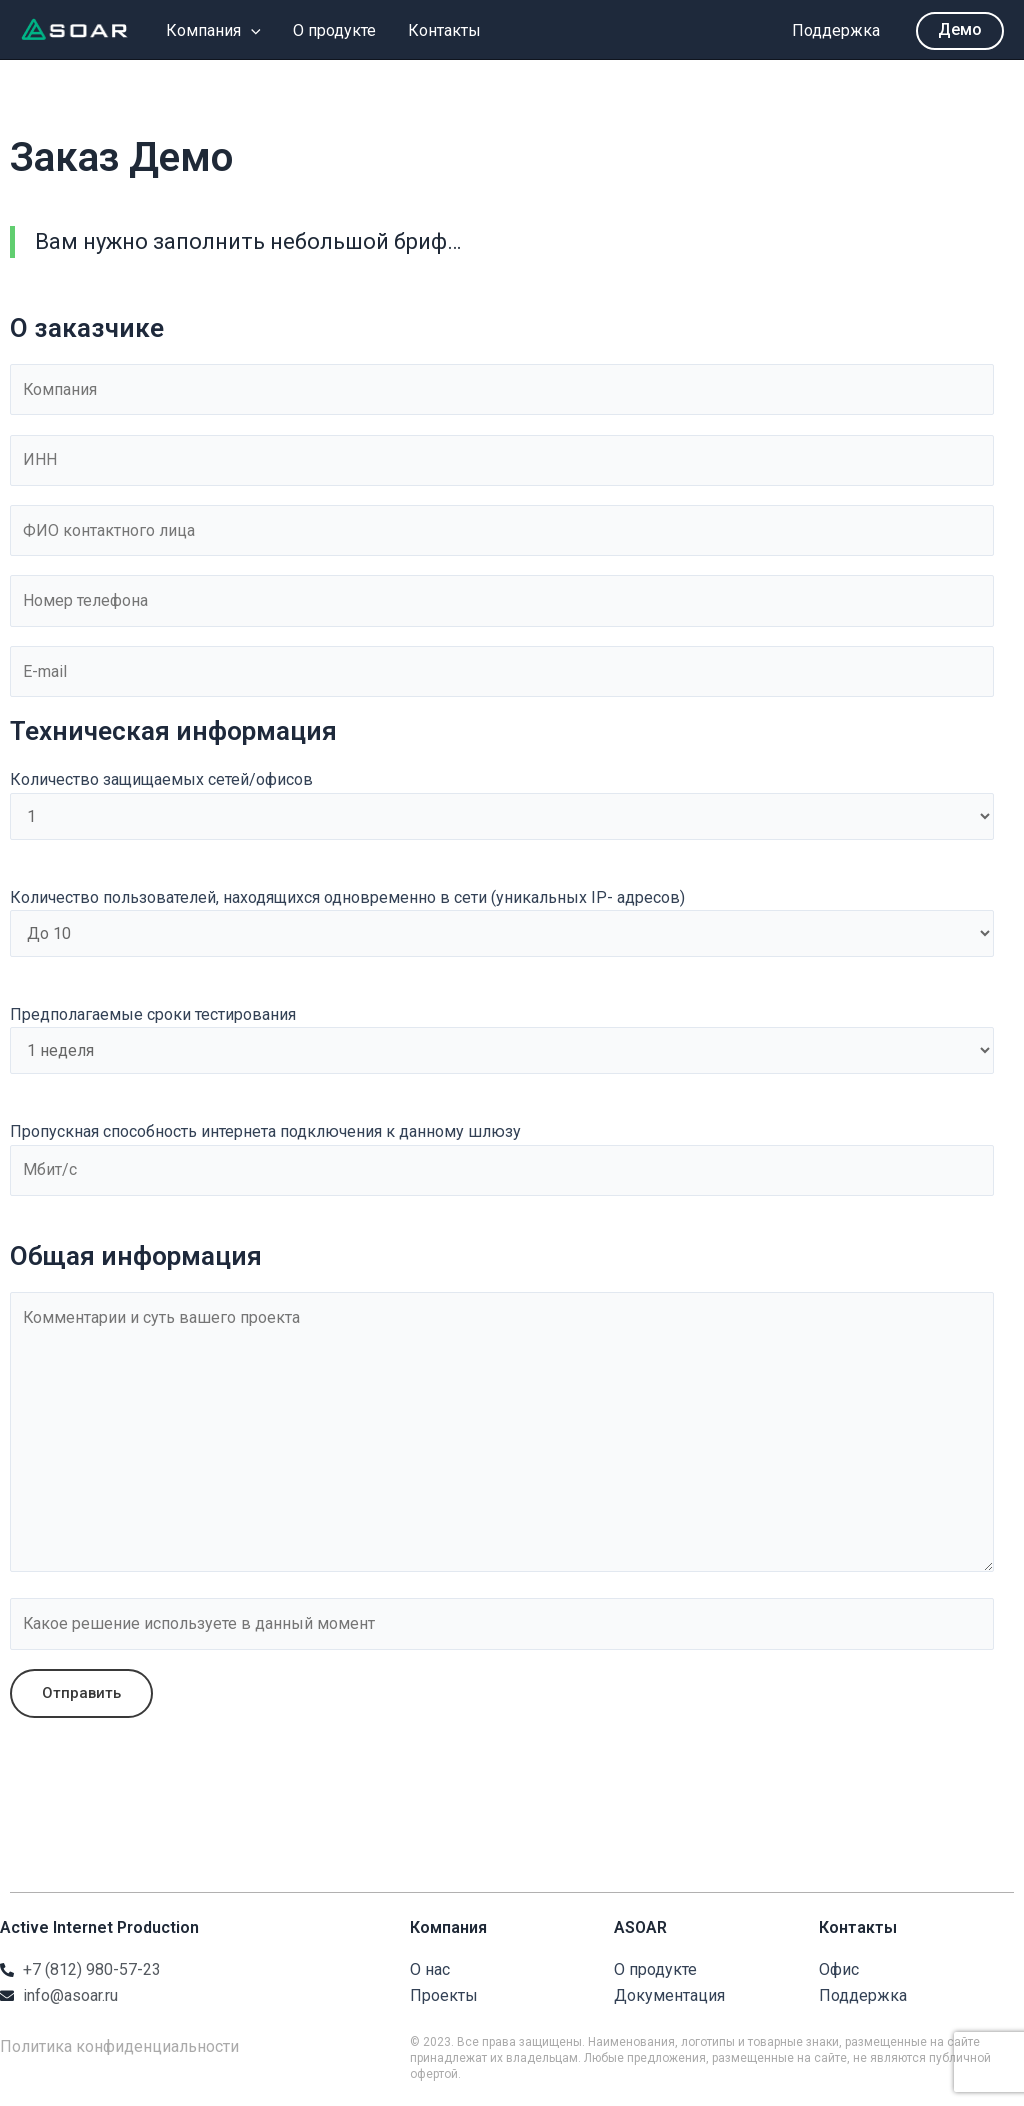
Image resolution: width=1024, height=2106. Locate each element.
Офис (839, 1974)
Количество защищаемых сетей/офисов (502, 807)
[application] (251, 31)
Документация (669, 2000)
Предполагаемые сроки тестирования (502, 1042)
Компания (213, 31)
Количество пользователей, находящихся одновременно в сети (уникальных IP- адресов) (502, 925)
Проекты (444, 2000)
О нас (430, 1974)
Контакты (444, 30)
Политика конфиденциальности (119, 2051)
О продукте (334, 30)
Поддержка (836, 30)
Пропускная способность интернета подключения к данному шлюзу (502, 1161)
